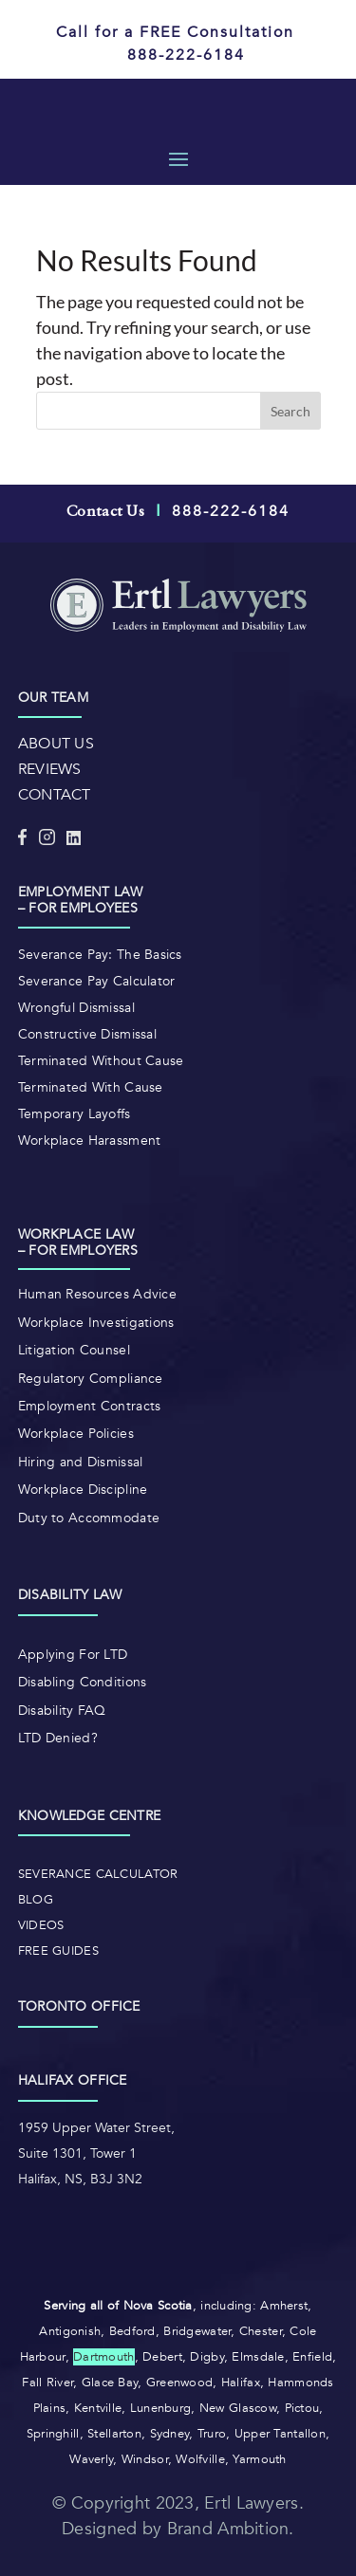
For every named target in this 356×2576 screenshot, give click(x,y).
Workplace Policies (76, 1434)
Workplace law (76, 1234)
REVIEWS (50, 769)
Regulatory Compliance (90, 1379)
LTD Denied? (58, 1738)
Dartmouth (104, 2356)
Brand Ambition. (230, 2529)
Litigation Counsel (74, 1350)
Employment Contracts (89, 1406)
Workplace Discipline (83, 1490)
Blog (35, 1899)
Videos (41, 1925)
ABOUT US (56, 743)
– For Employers (78, 1251)
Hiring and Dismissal (80, 1462)
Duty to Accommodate (88, 1518)
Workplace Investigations (96, 1323)
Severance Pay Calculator (97, 981)
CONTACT (54, 794)
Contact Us (105, 512)
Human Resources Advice (97, 1294)
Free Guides (58, 1951)
